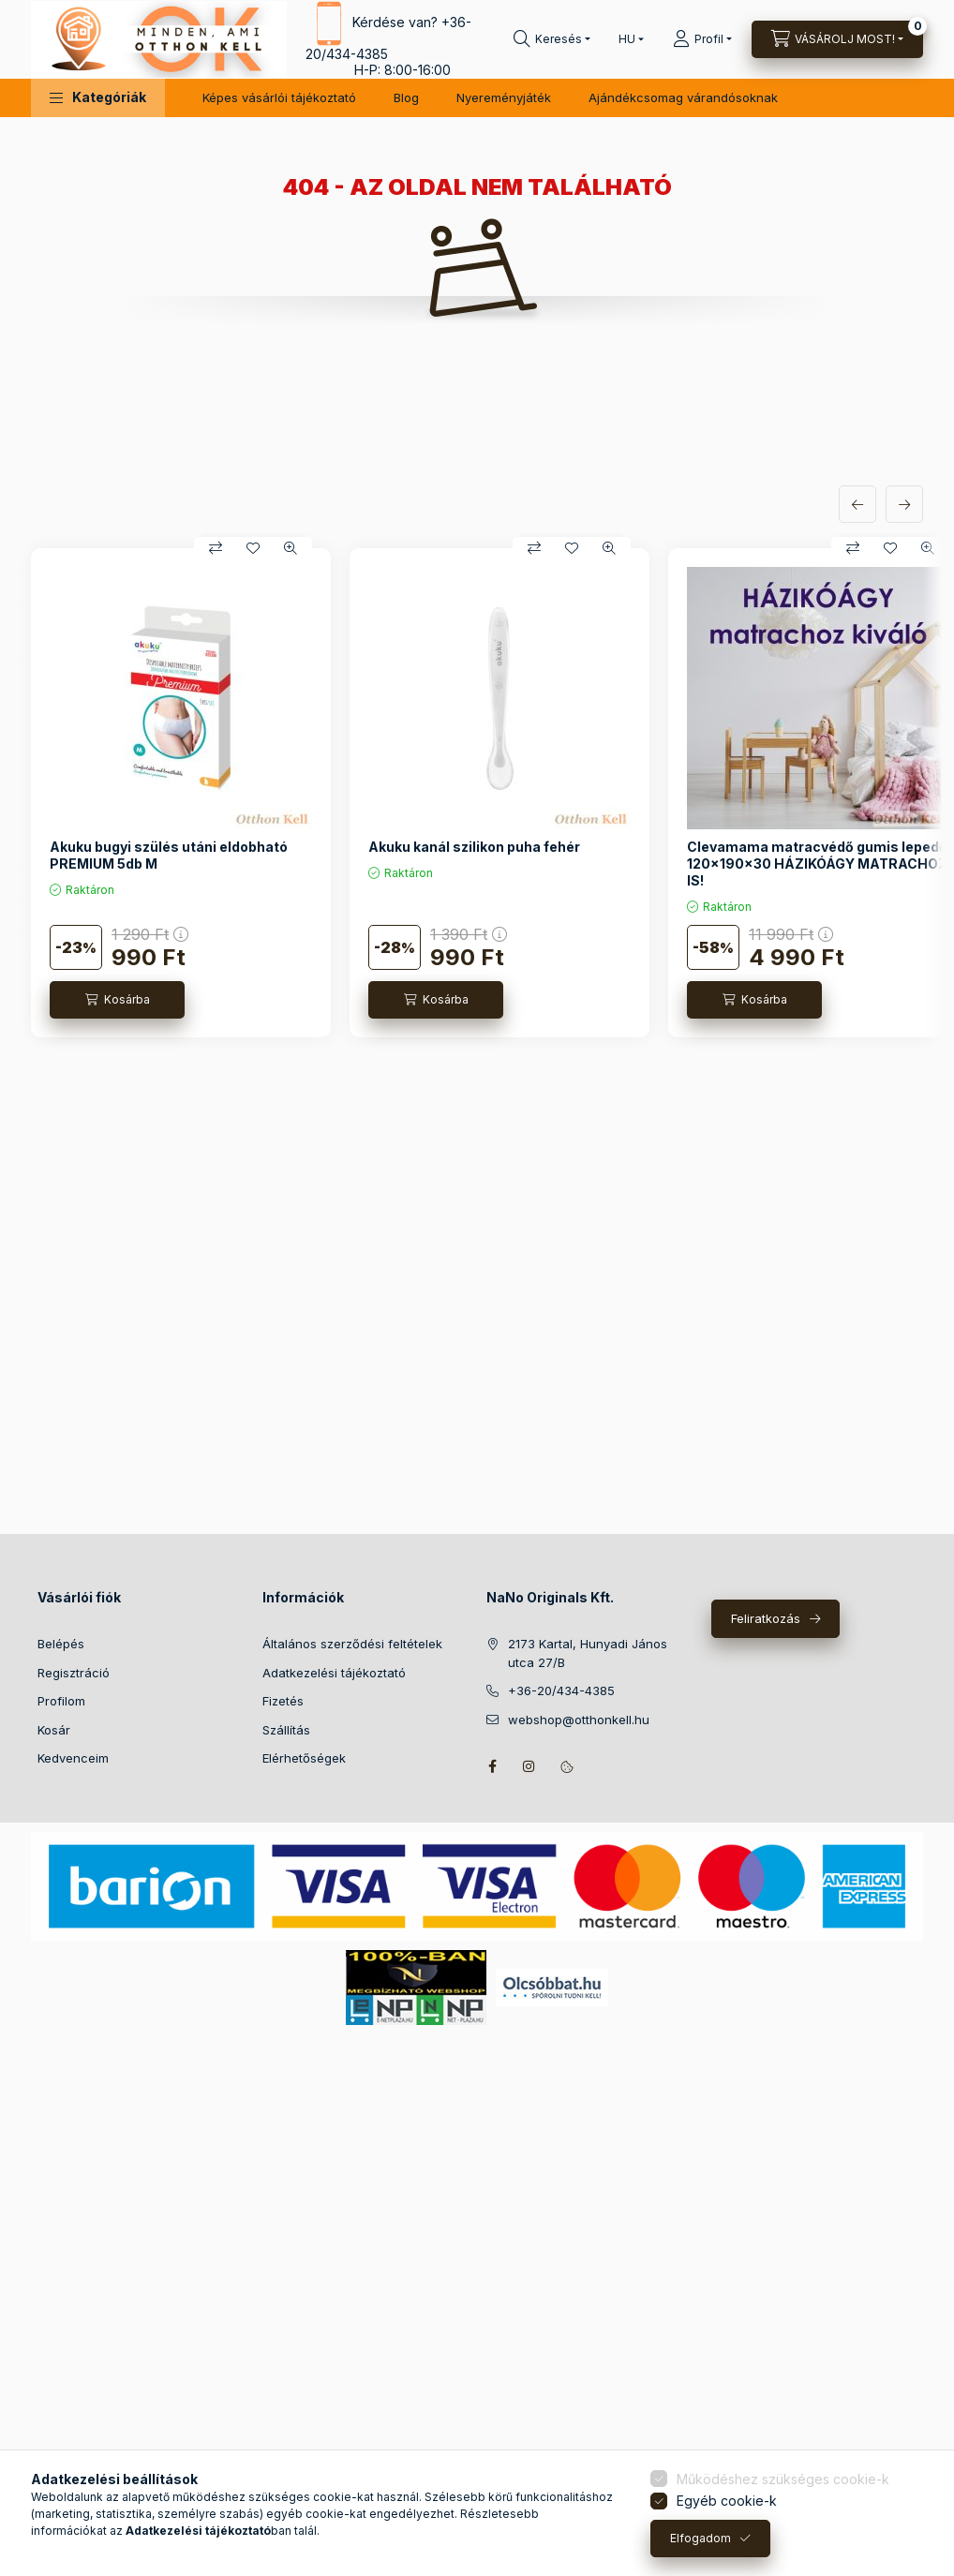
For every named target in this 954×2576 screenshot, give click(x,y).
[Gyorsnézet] (290, 548)
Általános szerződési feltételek (352, 1643)
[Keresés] (552, 39)
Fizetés (283, 1700)
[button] (98, 98)
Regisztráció (73, 1672)
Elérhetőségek (304, 1757)
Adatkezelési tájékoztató (334, 1672)
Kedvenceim (73, 1757)
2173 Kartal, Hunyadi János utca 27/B (587, 1653)
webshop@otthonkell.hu (578, 1719)
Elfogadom (700, 2538)
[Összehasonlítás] (215, 548)
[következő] (904, 504)
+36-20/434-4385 (561, 1690)
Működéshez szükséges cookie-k (783, 2479)
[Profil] (702, 39)
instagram (529, 1766)
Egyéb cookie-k (727, 2501)
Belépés (60, 1643)
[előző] (857, 504)
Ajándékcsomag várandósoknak (683, 97)
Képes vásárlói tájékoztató (279, 97)
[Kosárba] (117, 1000)
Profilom (61, 1700)
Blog (406, 97)
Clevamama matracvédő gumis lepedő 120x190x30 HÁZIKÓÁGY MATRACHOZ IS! (817, 863)
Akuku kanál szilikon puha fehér (474, 847)
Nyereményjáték (503, 97)
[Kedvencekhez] (253, 548)
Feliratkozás (765, 1618)
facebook (492, 1766)
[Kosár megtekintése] (837, 39)
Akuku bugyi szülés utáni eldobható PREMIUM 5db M (169, 855)
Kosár (53, 1729)
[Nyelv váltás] (627, 39)
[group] (477, 792)
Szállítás (286, 1729)
